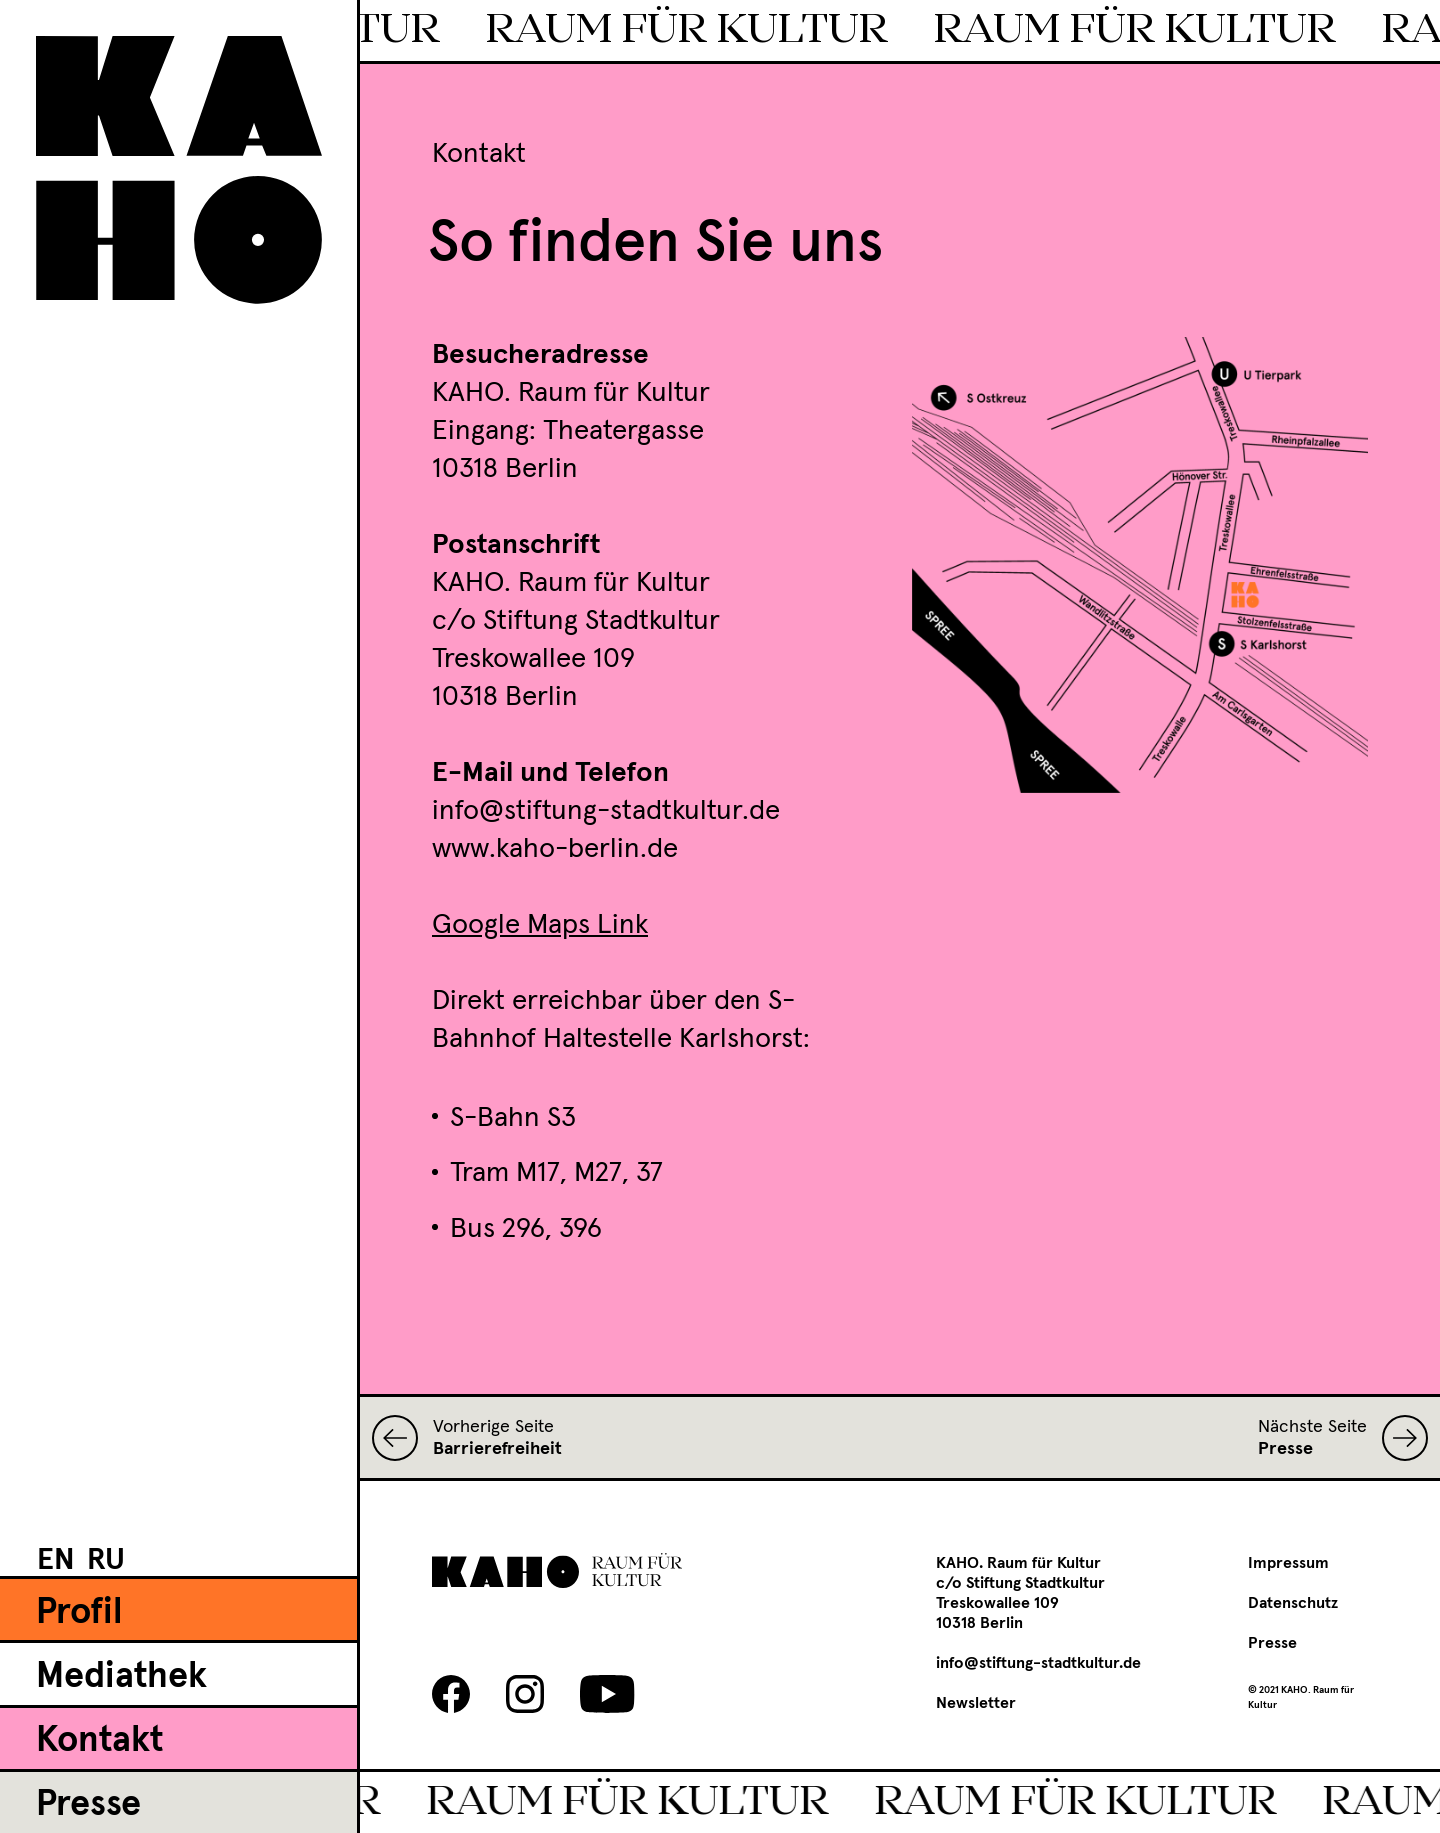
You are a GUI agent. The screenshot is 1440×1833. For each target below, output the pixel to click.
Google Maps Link (540, 925)
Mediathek (121, 1677)
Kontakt (99, 1741)
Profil (79, 1613)
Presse (88, 1805)
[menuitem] (56, 1559)
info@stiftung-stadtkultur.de (1038, 1663)
